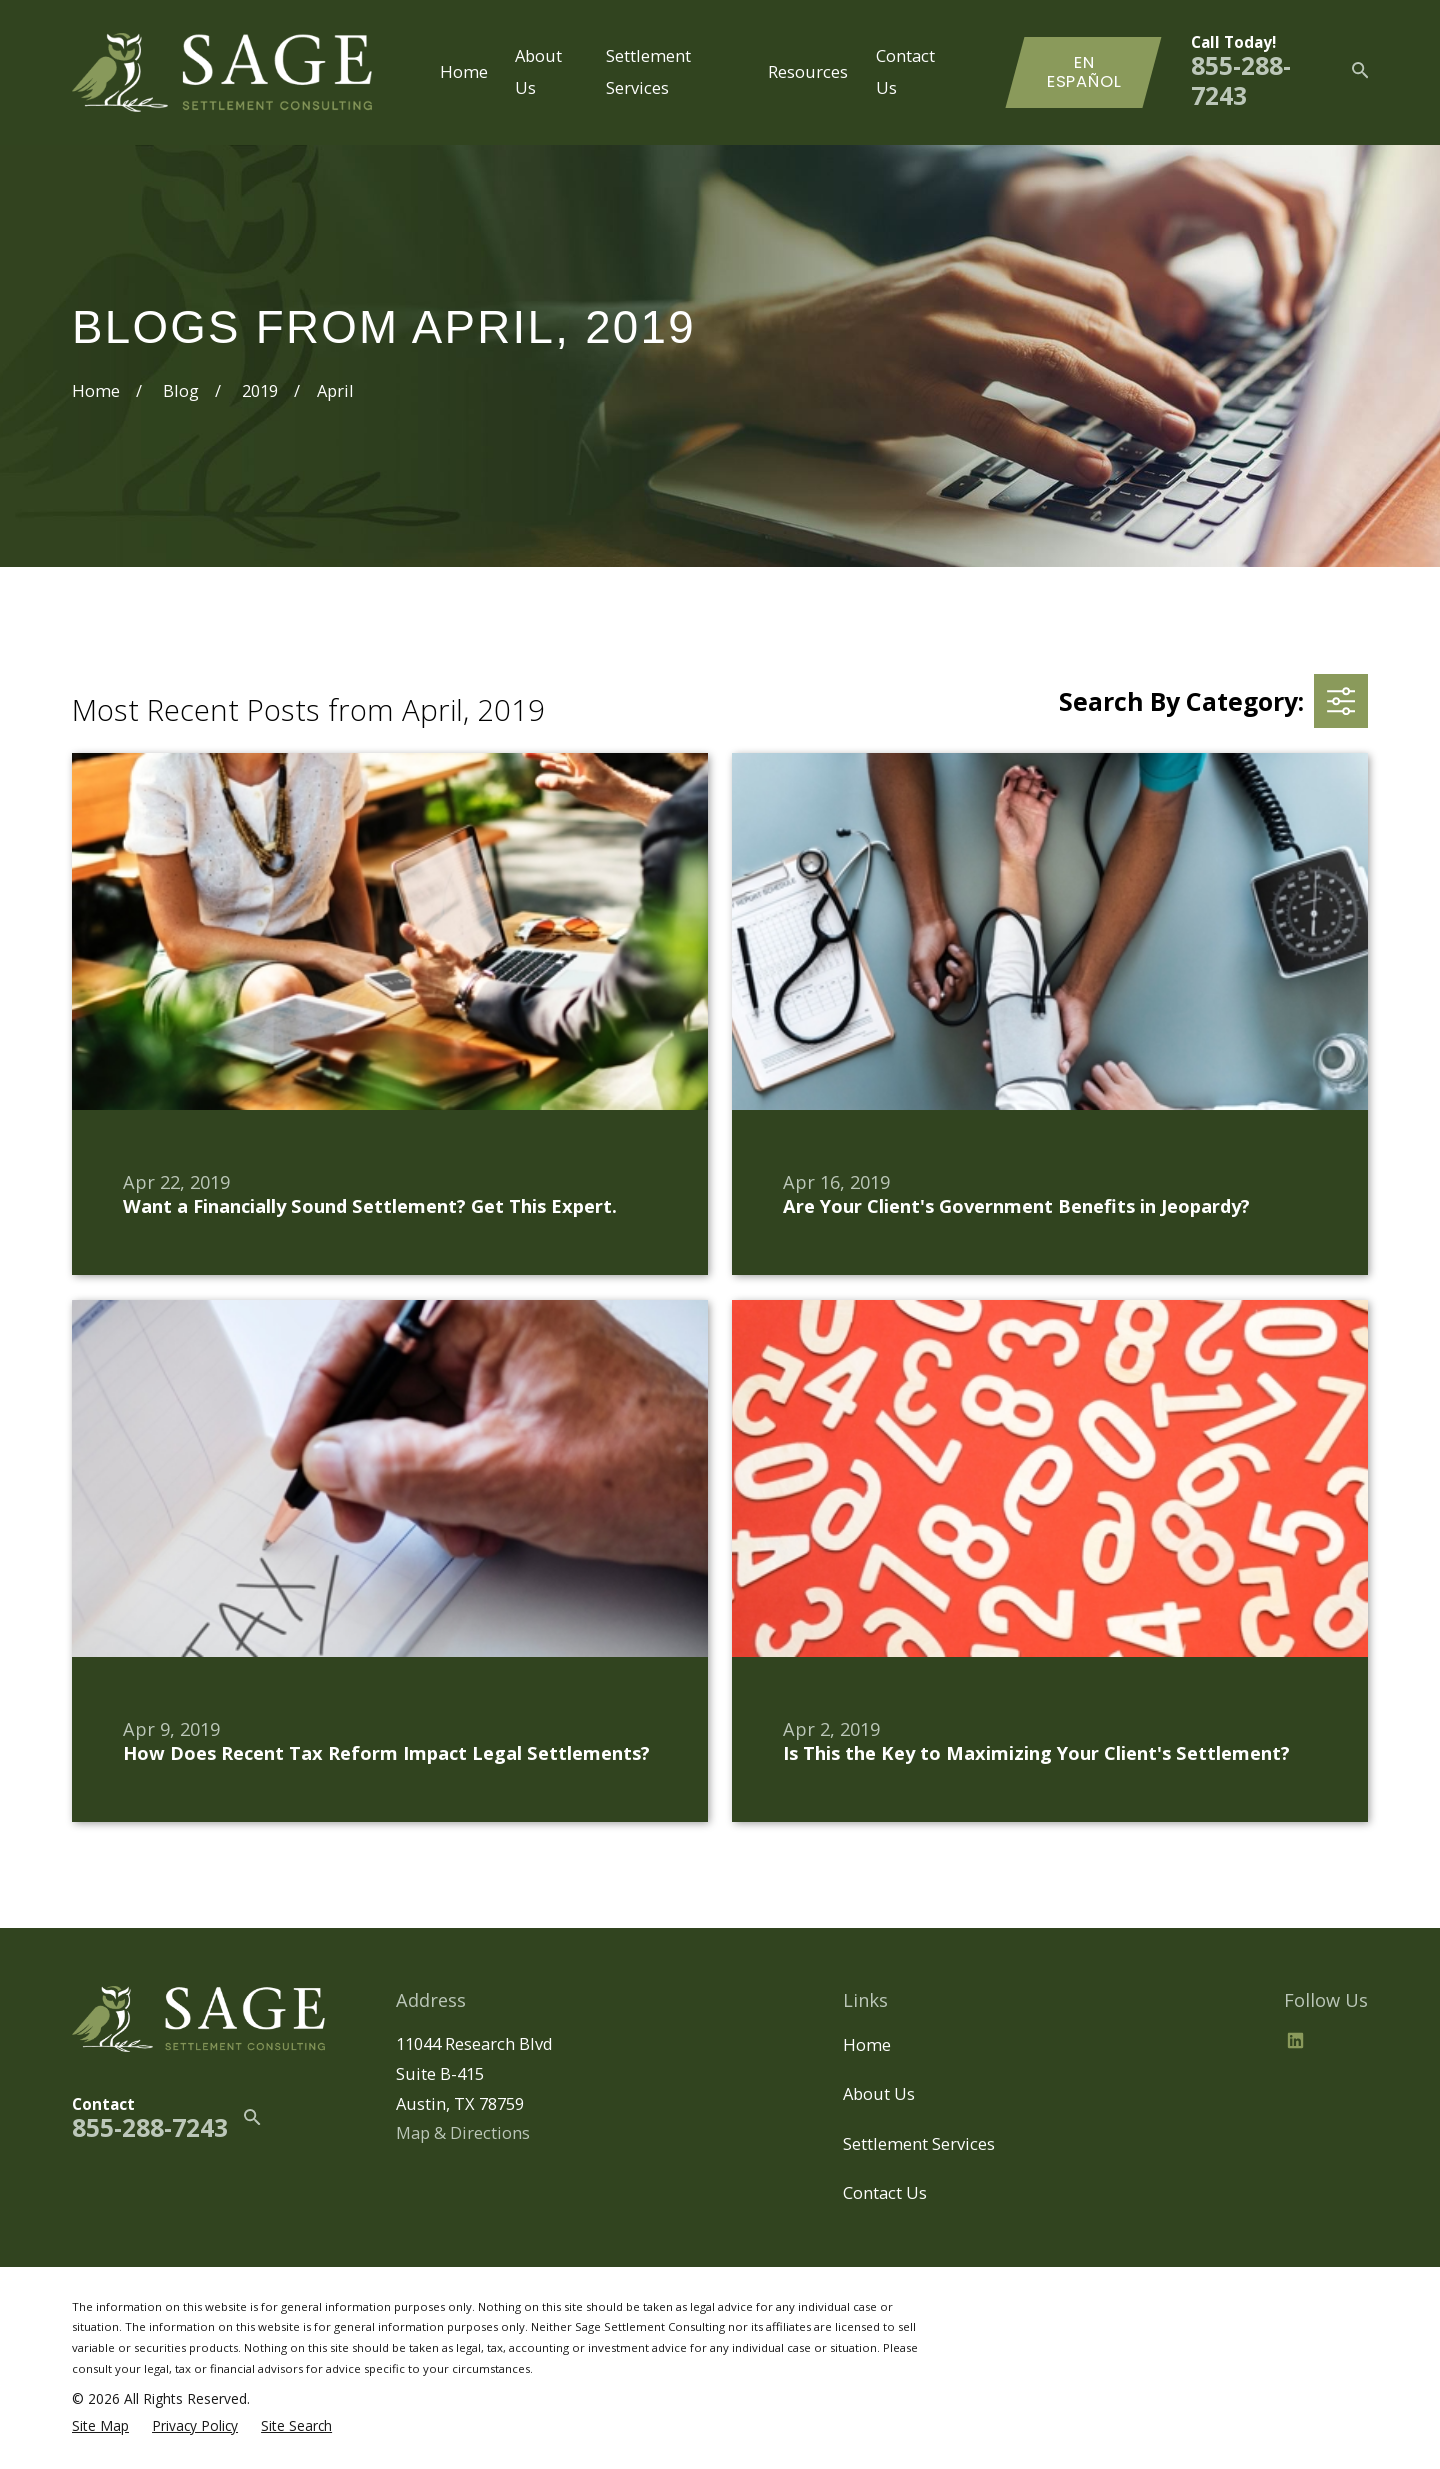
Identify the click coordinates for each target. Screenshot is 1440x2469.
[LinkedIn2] (1295, 2040)
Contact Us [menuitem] (905, 72)
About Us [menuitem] (538, 72)
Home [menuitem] (464, 71)
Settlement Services (919, 2143)
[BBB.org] (1343, 2040)
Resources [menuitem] (808, 71)
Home (867, 2044)
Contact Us (885, 2192)
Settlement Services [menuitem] (648, 72)
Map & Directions (463, 2132)
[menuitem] (100, 2425)
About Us (879, 2093)
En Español (1084, 72)
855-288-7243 (1241, 80)
